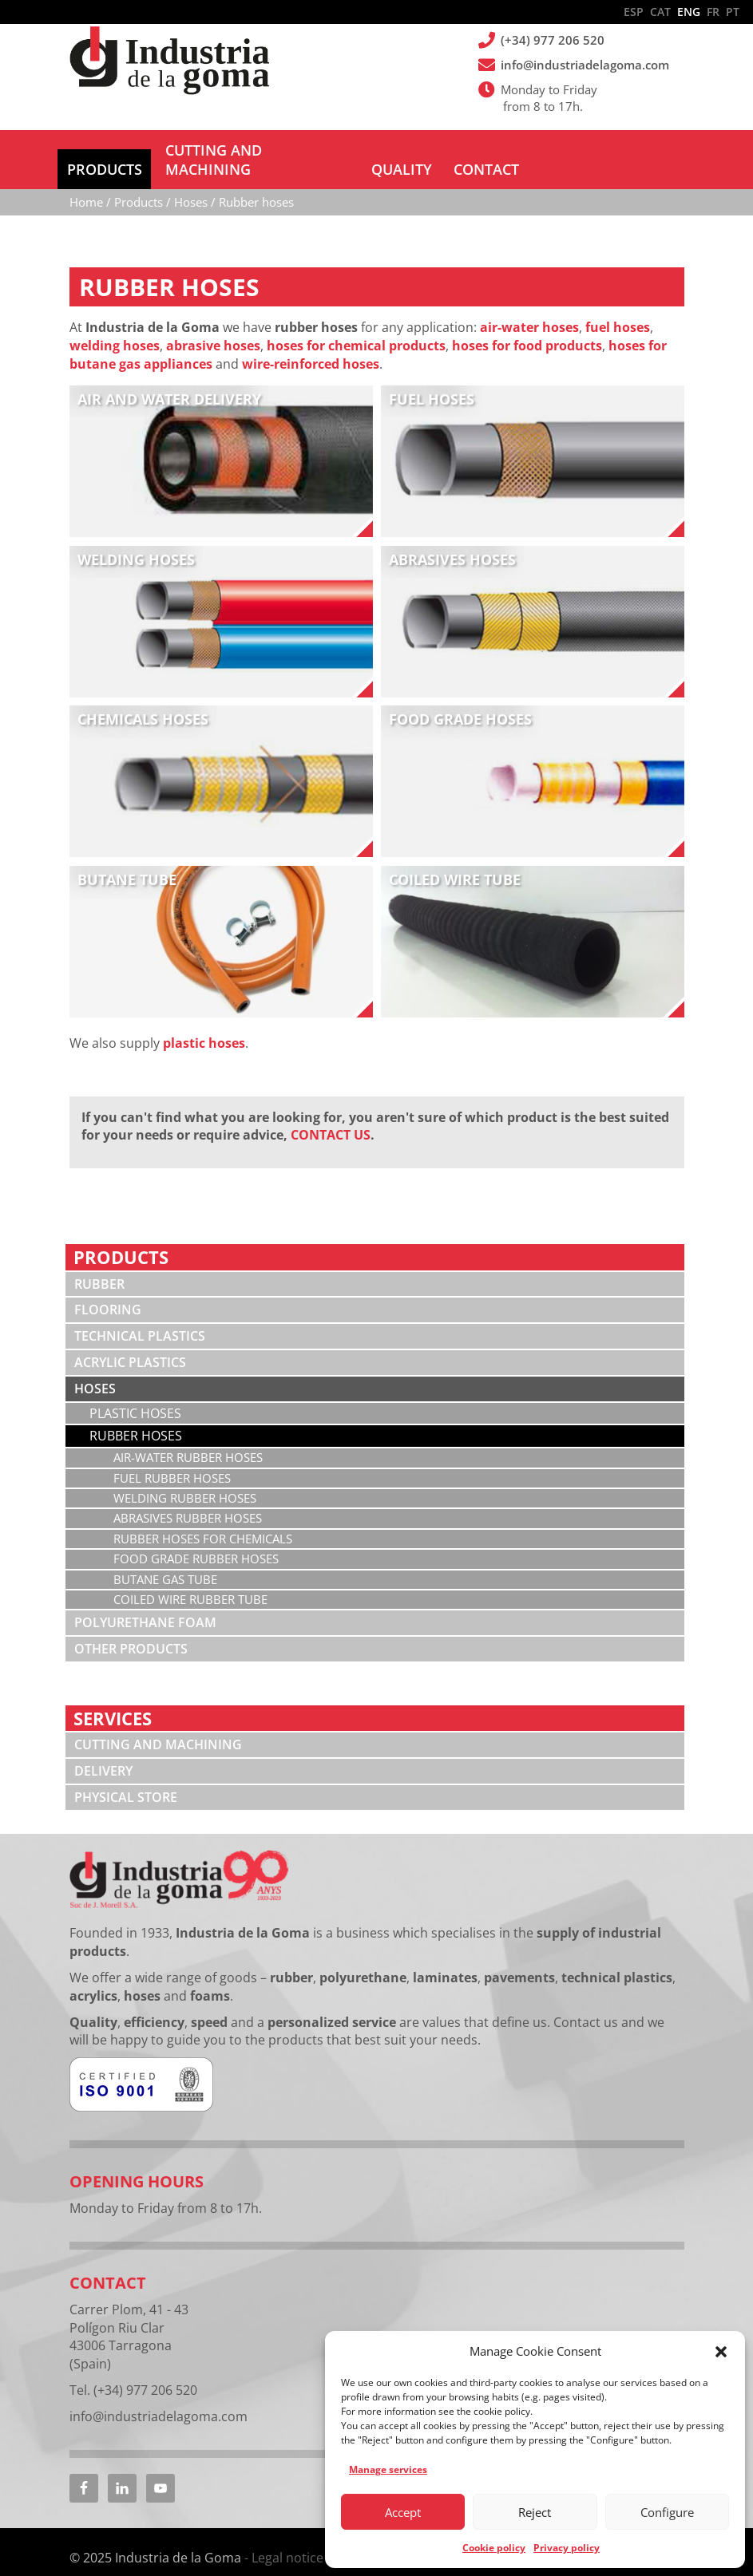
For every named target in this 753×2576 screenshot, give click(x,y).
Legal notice (287, 2538)
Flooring (107, 1290)
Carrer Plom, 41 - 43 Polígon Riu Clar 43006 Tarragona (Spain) (128, 2317)
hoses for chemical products (356, 326)
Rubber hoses (135, 1416)
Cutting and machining (158, 1725)
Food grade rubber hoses (196, 1539)
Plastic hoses (135, 1394)
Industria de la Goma (169, 62)
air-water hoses (529, 308)
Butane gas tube (165, 1560)
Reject (534, 2512)
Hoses (95, 1369)
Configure (667, 2512)
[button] (721, 2352)
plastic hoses (204, 1024)
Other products (131, 1629)
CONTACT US (331, 1115)
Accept (403, 2512)
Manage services (388, 2469)
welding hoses (114, 326)
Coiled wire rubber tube (190, 1580)
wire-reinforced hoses (310, 345)
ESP (634, 11)
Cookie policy (493, 2547)
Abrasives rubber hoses (187, 1499)
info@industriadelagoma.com (586, 65)
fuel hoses (617, 308)
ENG (688, 11)
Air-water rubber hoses (188, 1438)
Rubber (99, 1265)
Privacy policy (566, 2547)
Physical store (125, 1778)
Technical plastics (139, 1317)
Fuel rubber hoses (172, 1459)
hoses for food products (527, 326)
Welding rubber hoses (184, 1479)
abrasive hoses (213, 326)
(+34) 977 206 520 (553, 40)
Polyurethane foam (145, 1603)
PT (732, 11)
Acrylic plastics (130, 1343)
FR (713, 11)
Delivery (103, 1751)
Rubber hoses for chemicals (202, 1519)
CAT (660, 11)
